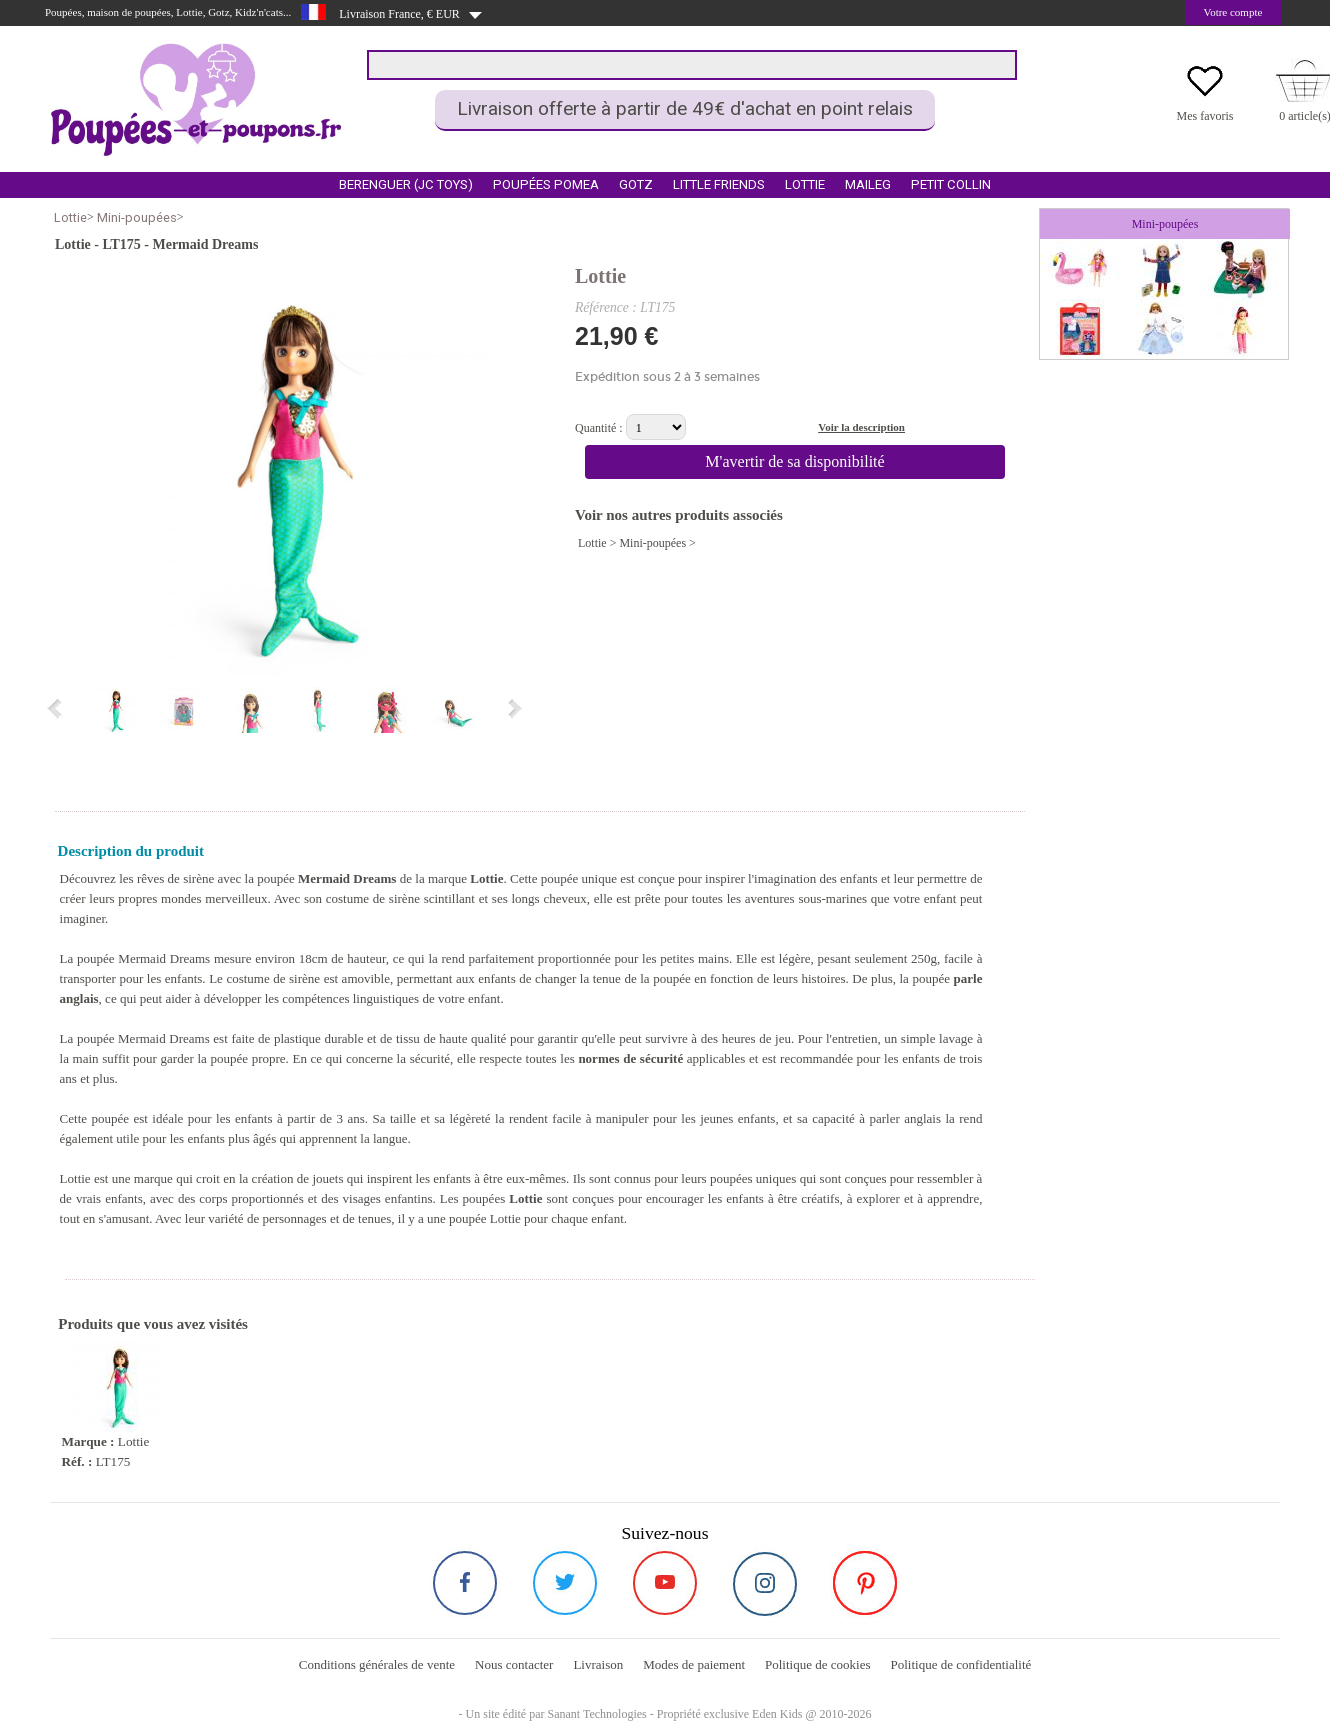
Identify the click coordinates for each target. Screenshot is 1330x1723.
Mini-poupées (137, 217)
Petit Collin (951, 184)
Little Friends (719, 184)
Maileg (868, 184)
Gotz (636, 184)
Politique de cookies (817, 1664)
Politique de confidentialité (960, 1664)
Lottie (805, 184)
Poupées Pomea (546, 184)
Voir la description (861, 427)
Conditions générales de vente (377, 1664)
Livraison (598, 1664)
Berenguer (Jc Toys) (406, 184)
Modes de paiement (694, 1664)
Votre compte (1233, 12)
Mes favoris (1205, 116)
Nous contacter (514, 1664)
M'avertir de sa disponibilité (794, 461)
